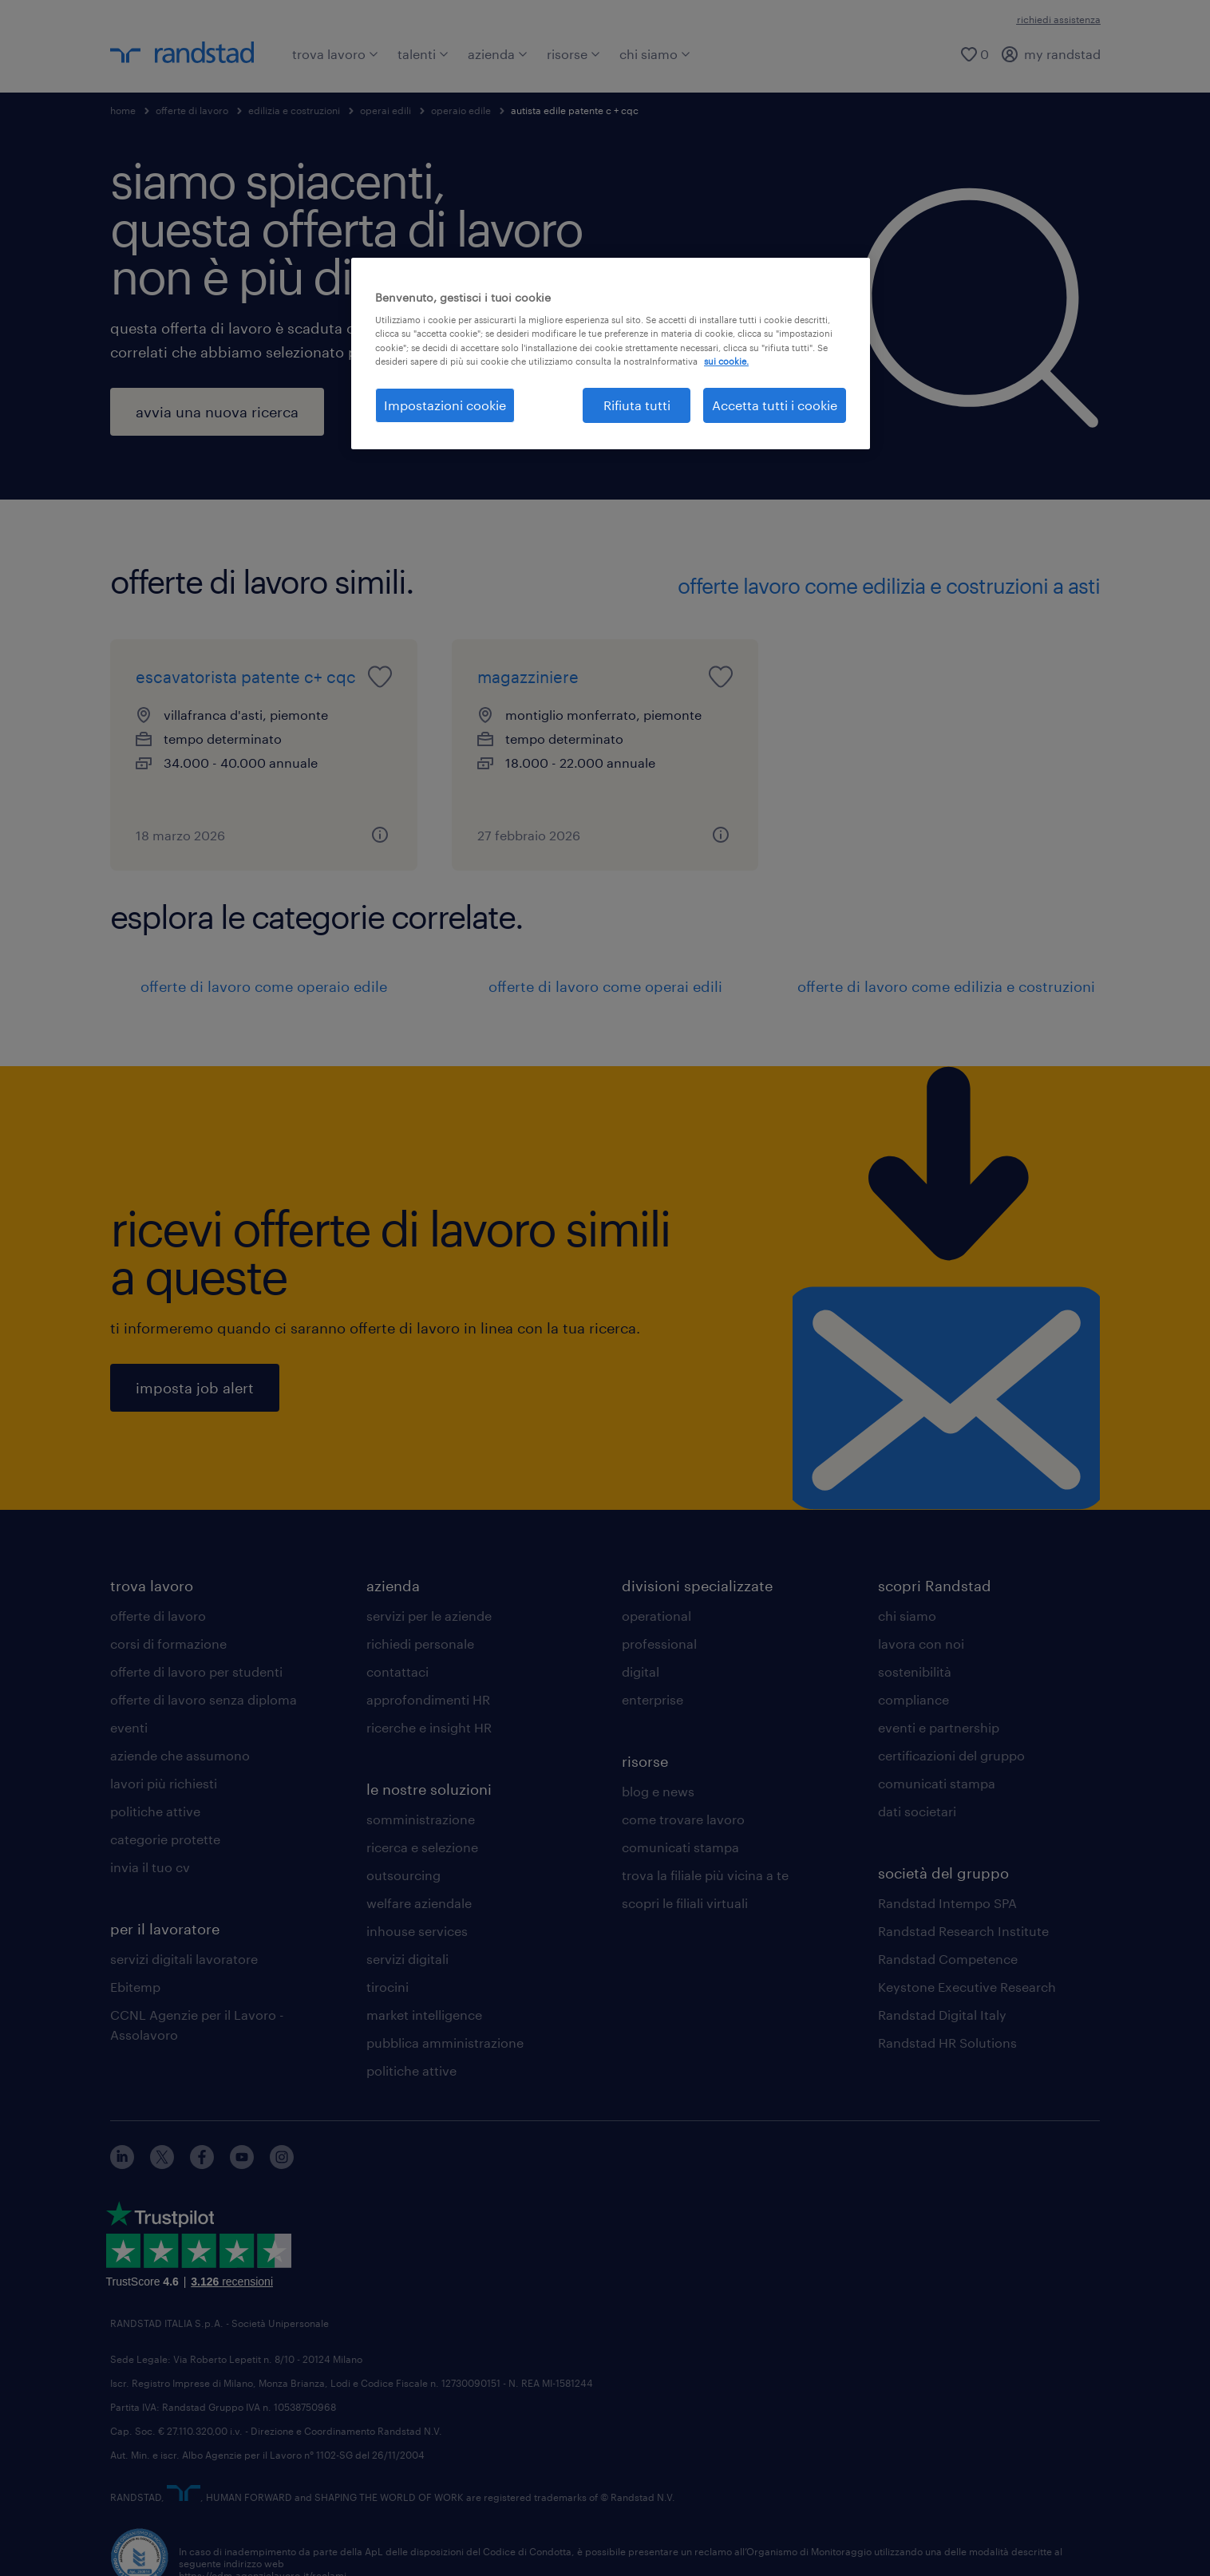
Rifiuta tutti (636, 405)
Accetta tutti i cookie (774, 405)
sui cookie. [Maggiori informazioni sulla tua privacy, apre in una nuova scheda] (726, 361)
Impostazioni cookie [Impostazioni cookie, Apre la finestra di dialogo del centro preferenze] (445, 405)
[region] (610, 353)
